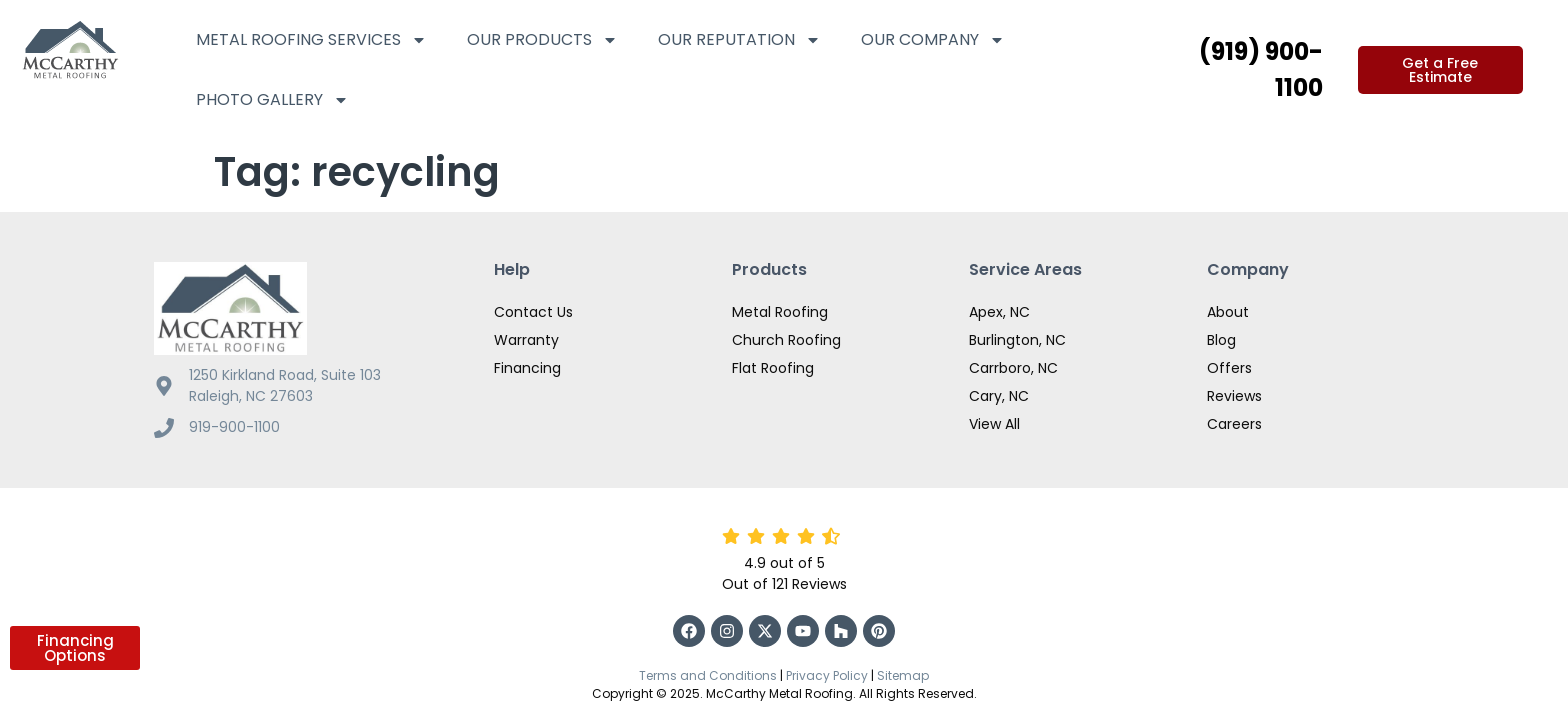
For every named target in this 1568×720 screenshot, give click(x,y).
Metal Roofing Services (311, 40)
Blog (1221, 312)
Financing (527, 340)
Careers (1234, 396)
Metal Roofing (780, 284)
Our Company (933, 40)
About (1228, 284)
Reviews (1234, 368)
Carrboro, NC (1013, 340)
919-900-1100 (234, 399)
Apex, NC (999, 284)
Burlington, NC (1017, 312)
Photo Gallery (272, 100)
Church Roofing (786, 312)
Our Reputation (739, 40)
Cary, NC (999, 368)
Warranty (526, 312)
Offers (1229, 340)
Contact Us (533, 284)
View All (994, 396)
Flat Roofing (773, 340)
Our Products (542, 40)
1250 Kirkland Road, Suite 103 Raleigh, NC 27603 (285, 357)
